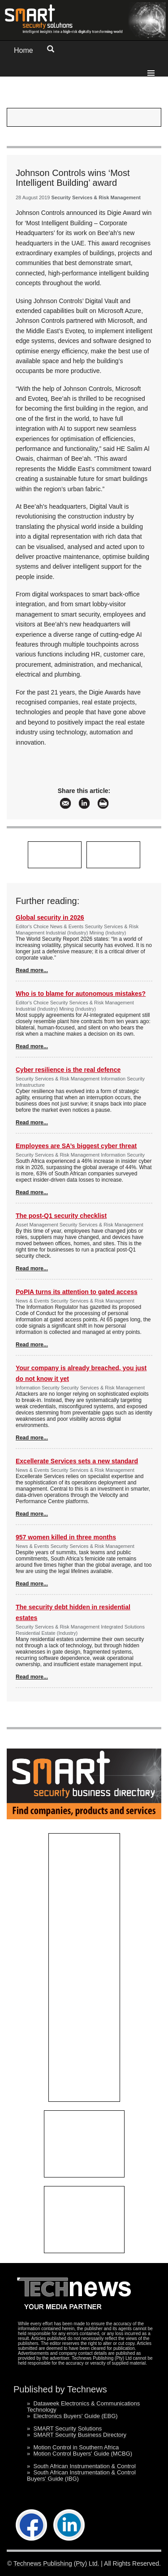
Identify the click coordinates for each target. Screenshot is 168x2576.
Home (23, 50)
